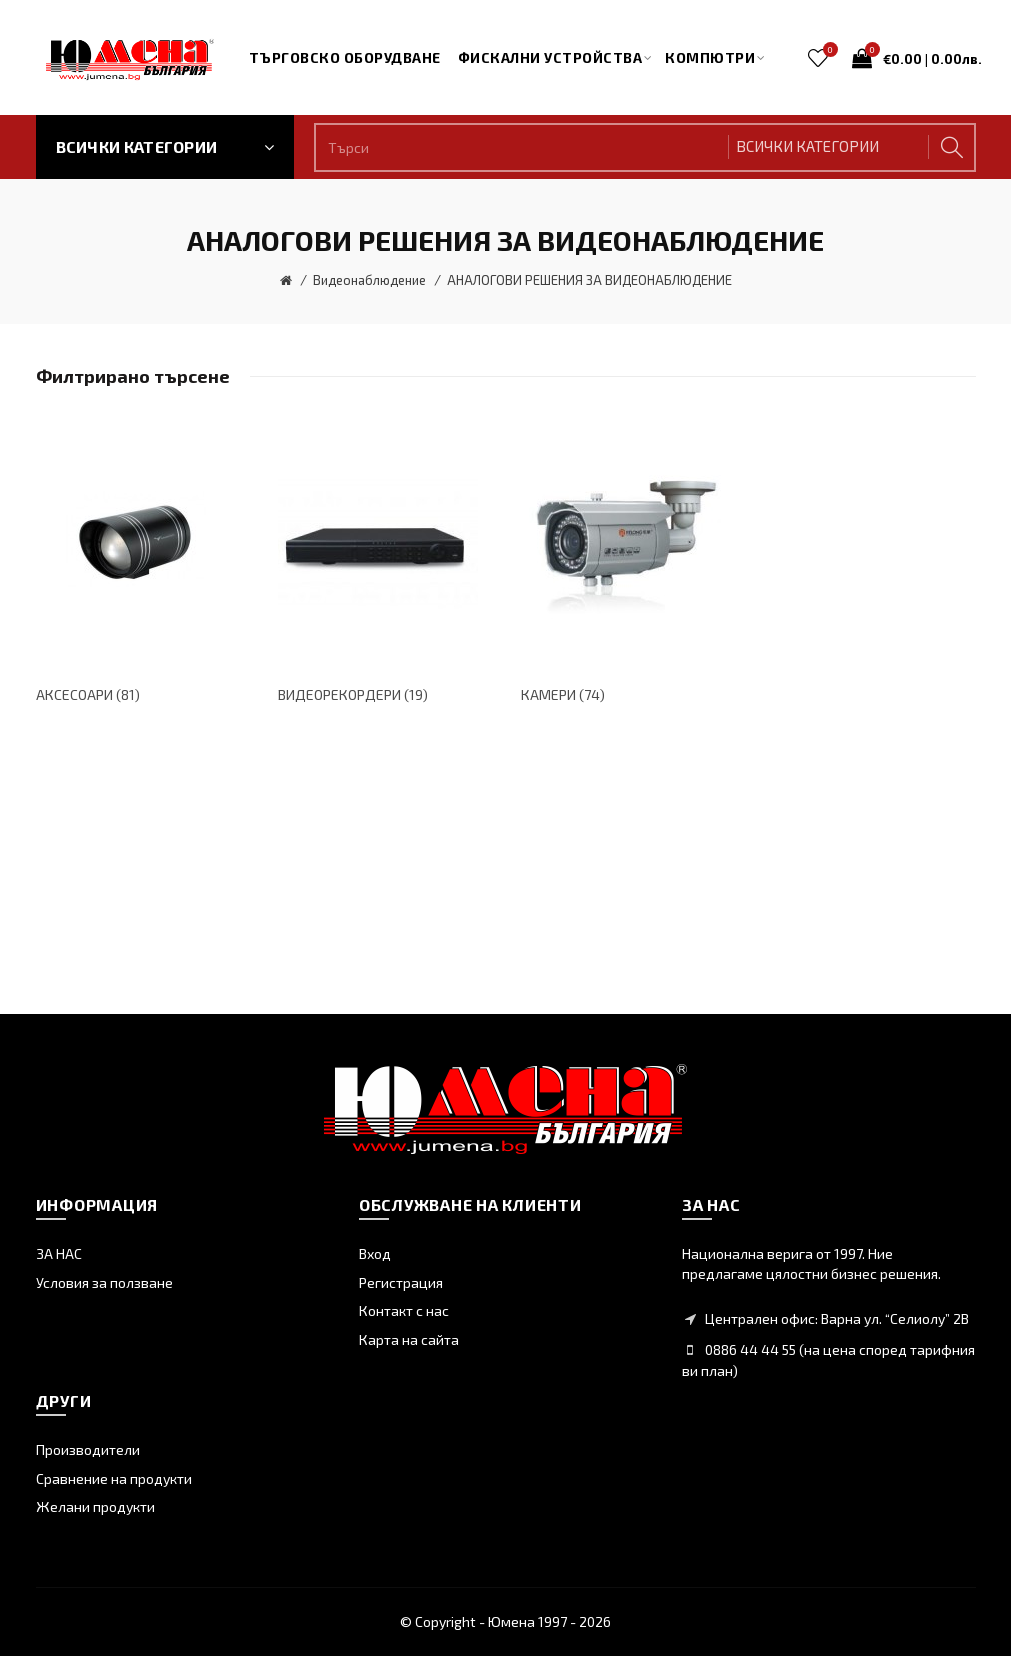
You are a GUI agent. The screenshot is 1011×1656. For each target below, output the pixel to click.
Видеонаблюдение (369, 280)
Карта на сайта (409, 1339)
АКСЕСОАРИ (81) (88, 694)
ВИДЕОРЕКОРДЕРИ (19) (353, 694)
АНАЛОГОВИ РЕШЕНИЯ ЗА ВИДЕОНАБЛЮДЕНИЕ (589, 280)
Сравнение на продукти (114, 1478)
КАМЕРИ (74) (563, 694)
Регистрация (401, 1282)
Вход (375, 1253)
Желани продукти (95, 1506)
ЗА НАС (59, 1253)
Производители (88, 1449)
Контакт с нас (404, 1310)
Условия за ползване (104, 1282)
